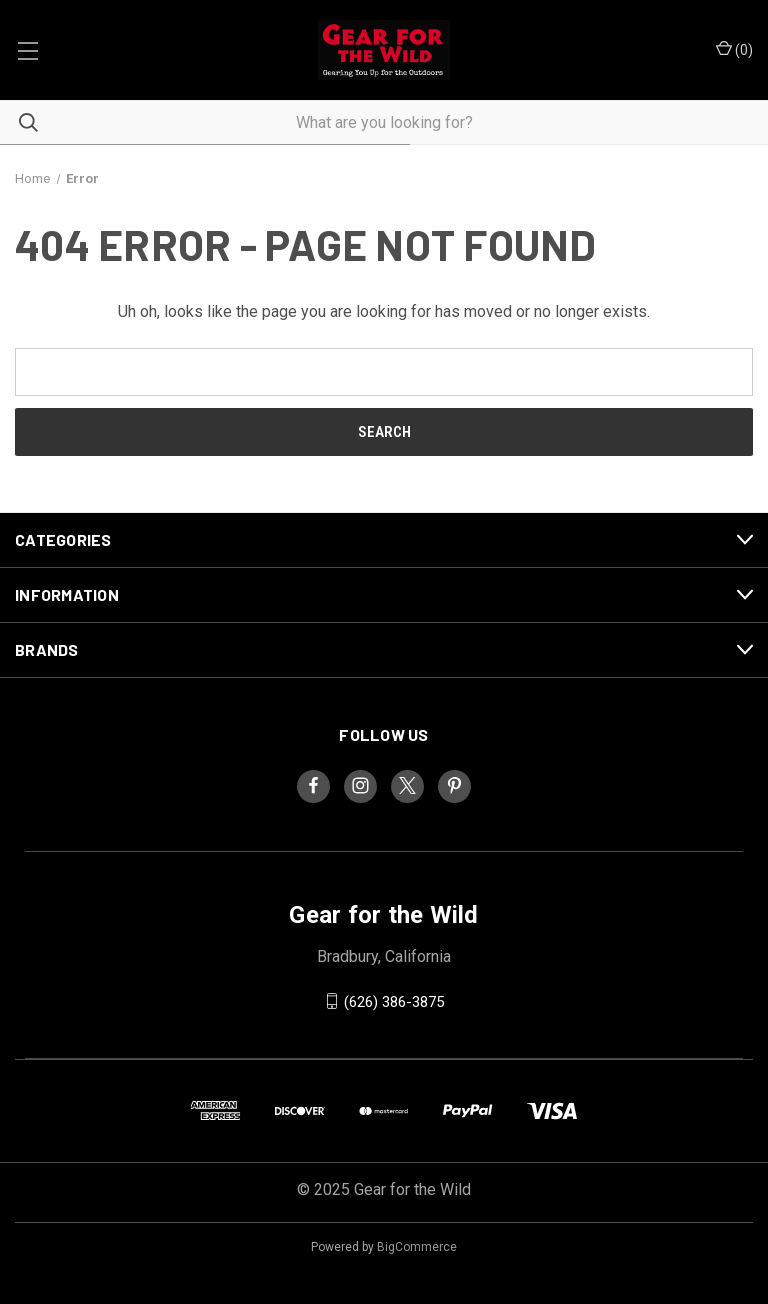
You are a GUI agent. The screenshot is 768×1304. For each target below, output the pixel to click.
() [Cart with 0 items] (734, 49)
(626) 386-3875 (394, 1001)
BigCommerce (417, 1247)
